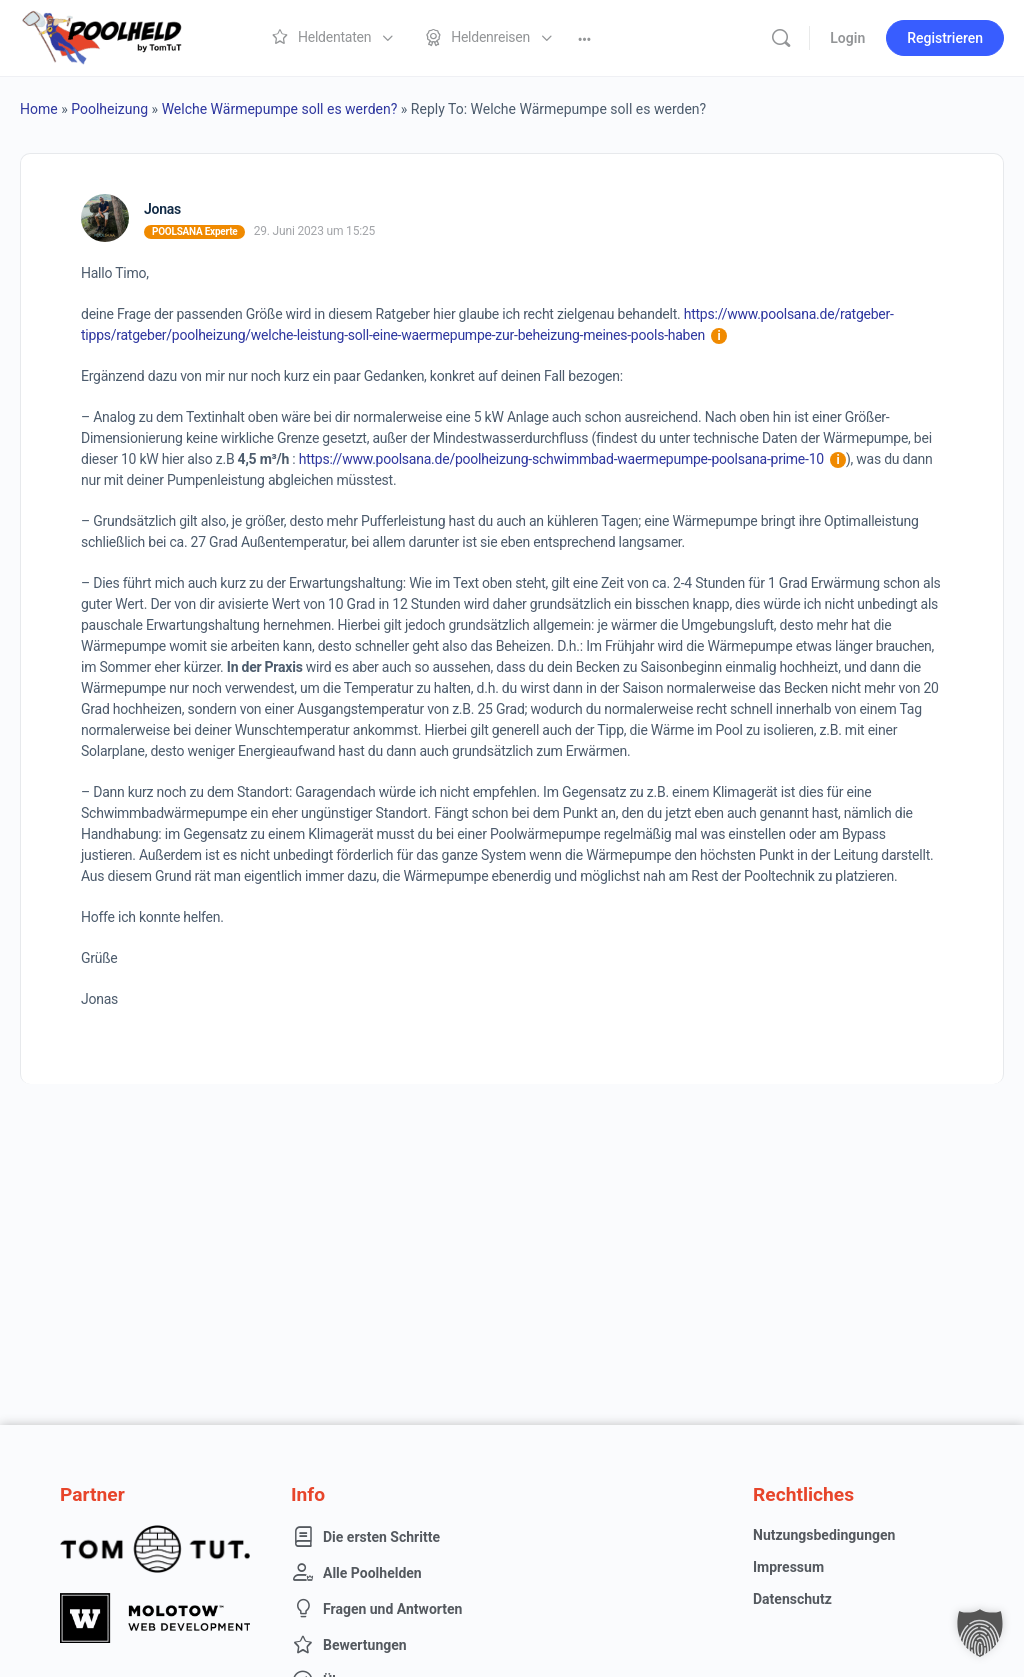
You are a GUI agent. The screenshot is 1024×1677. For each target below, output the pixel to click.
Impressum (788, 1567)
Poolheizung (109, 109)
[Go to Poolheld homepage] (120, 36)
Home (39, 109)
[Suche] (781, 38)
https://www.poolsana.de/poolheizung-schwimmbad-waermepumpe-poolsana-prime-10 (572, 459)
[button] (980, 1633)
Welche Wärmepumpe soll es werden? (280, 109)
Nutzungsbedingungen (824, 1535)
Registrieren (945, 38)
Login (847, 38)
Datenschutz (792, 1599)
